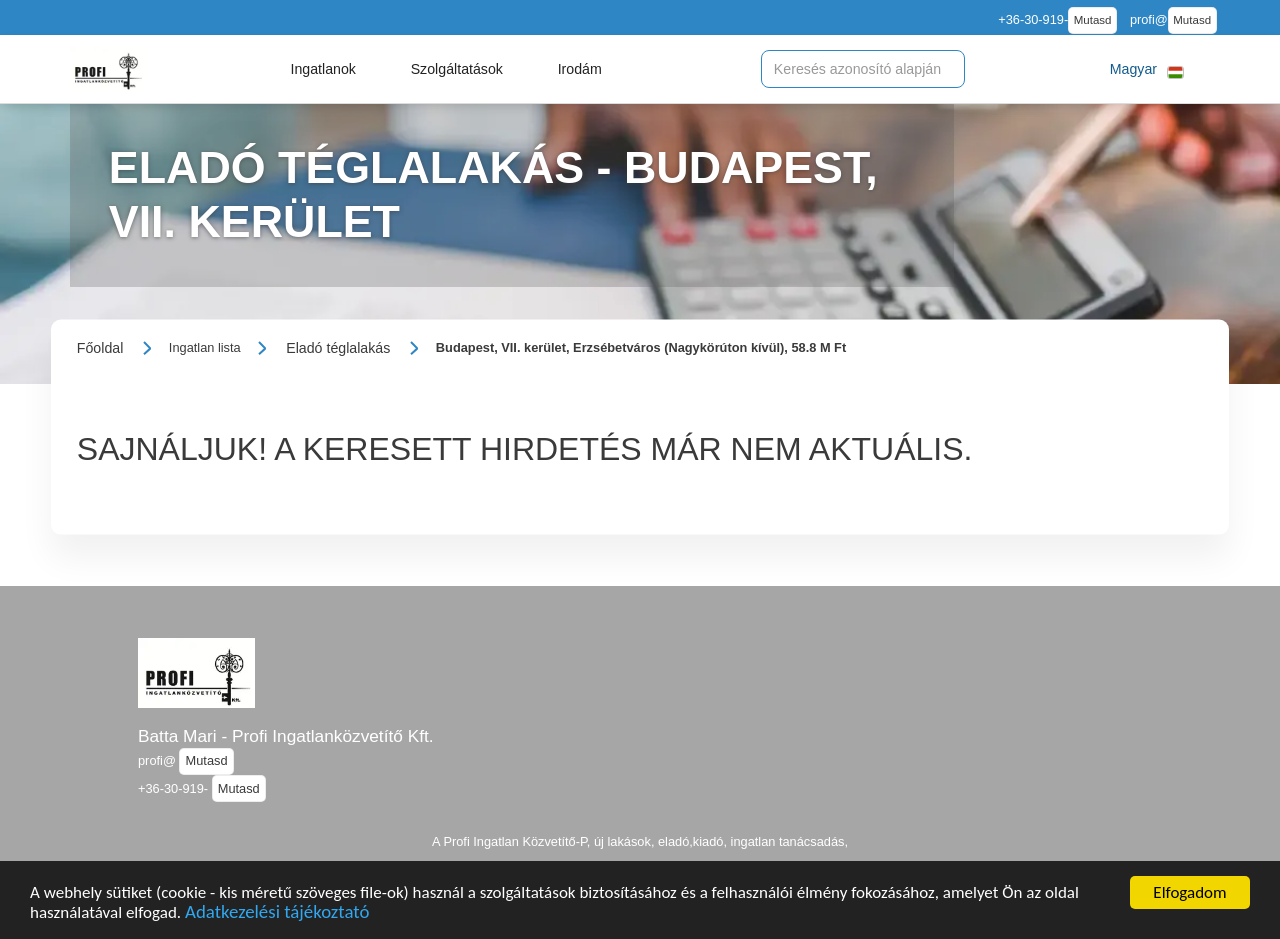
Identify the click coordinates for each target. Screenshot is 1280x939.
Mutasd (1093, 20)
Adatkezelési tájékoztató (277, 914)
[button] (323, 69)
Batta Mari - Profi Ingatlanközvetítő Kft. (286, 736)
